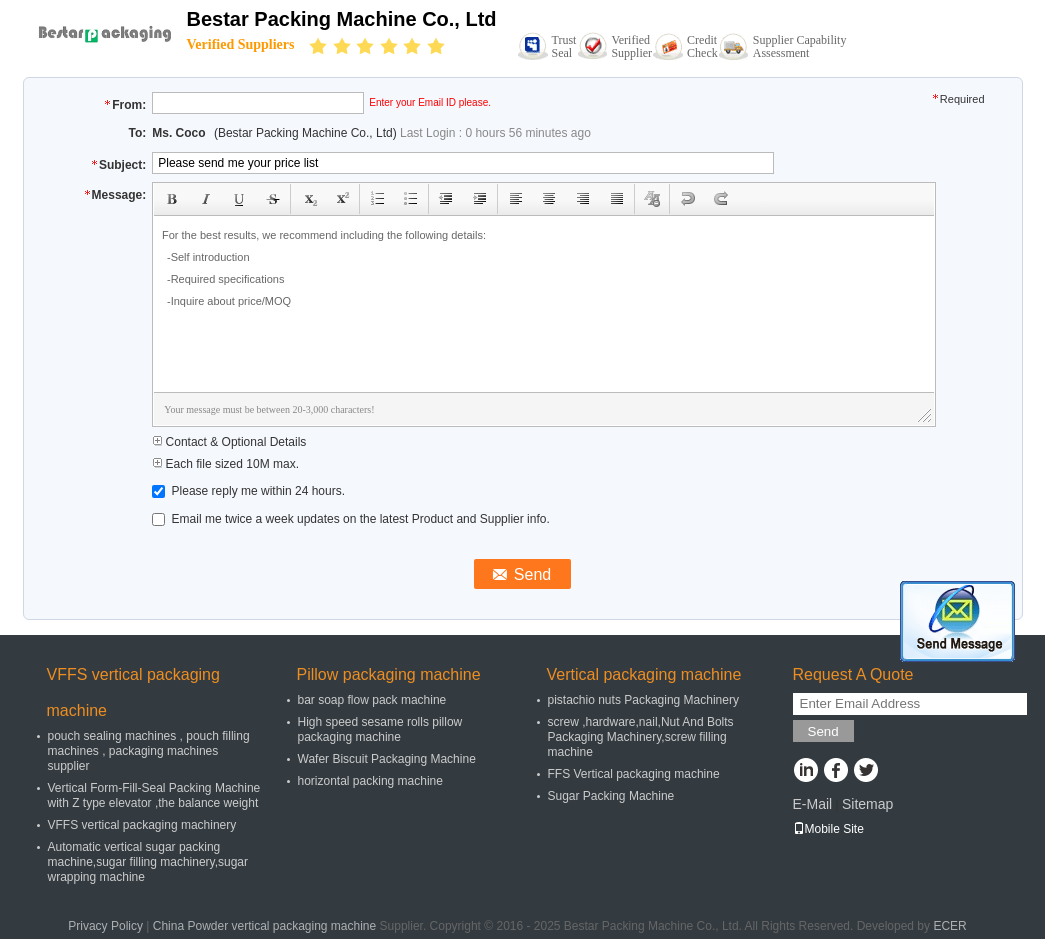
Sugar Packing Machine (611, 796)
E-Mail (813, 804)
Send (823, 731)
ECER (949, 926)
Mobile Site (828, 829)
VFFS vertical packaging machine (133, 692)
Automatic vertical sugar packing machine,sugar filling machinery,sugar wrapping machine (148, 862)
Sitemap (867, 804)
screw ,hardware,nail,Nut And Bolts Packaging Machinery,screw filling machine (641, 737)
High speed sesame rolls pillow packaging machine (380, 729)
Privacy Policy (105, 926)
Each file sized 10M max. (225, 464)
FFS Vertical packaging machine (634, 774)
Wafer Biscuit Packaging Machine (387, 759)
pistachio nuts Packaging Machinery (643, 700)
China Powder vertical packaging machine (264, 926)
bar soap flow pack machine (372, 700)
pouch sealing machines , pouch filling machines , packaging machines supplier (149, 751)
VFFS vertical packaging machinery (142, 825)
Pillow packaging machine (389, 674)
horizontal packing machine (370, 781)
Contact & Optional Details (229, 442)
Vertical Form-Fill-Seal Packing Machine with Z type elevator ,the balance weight (154, 795)
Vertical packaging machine (644, 674)
